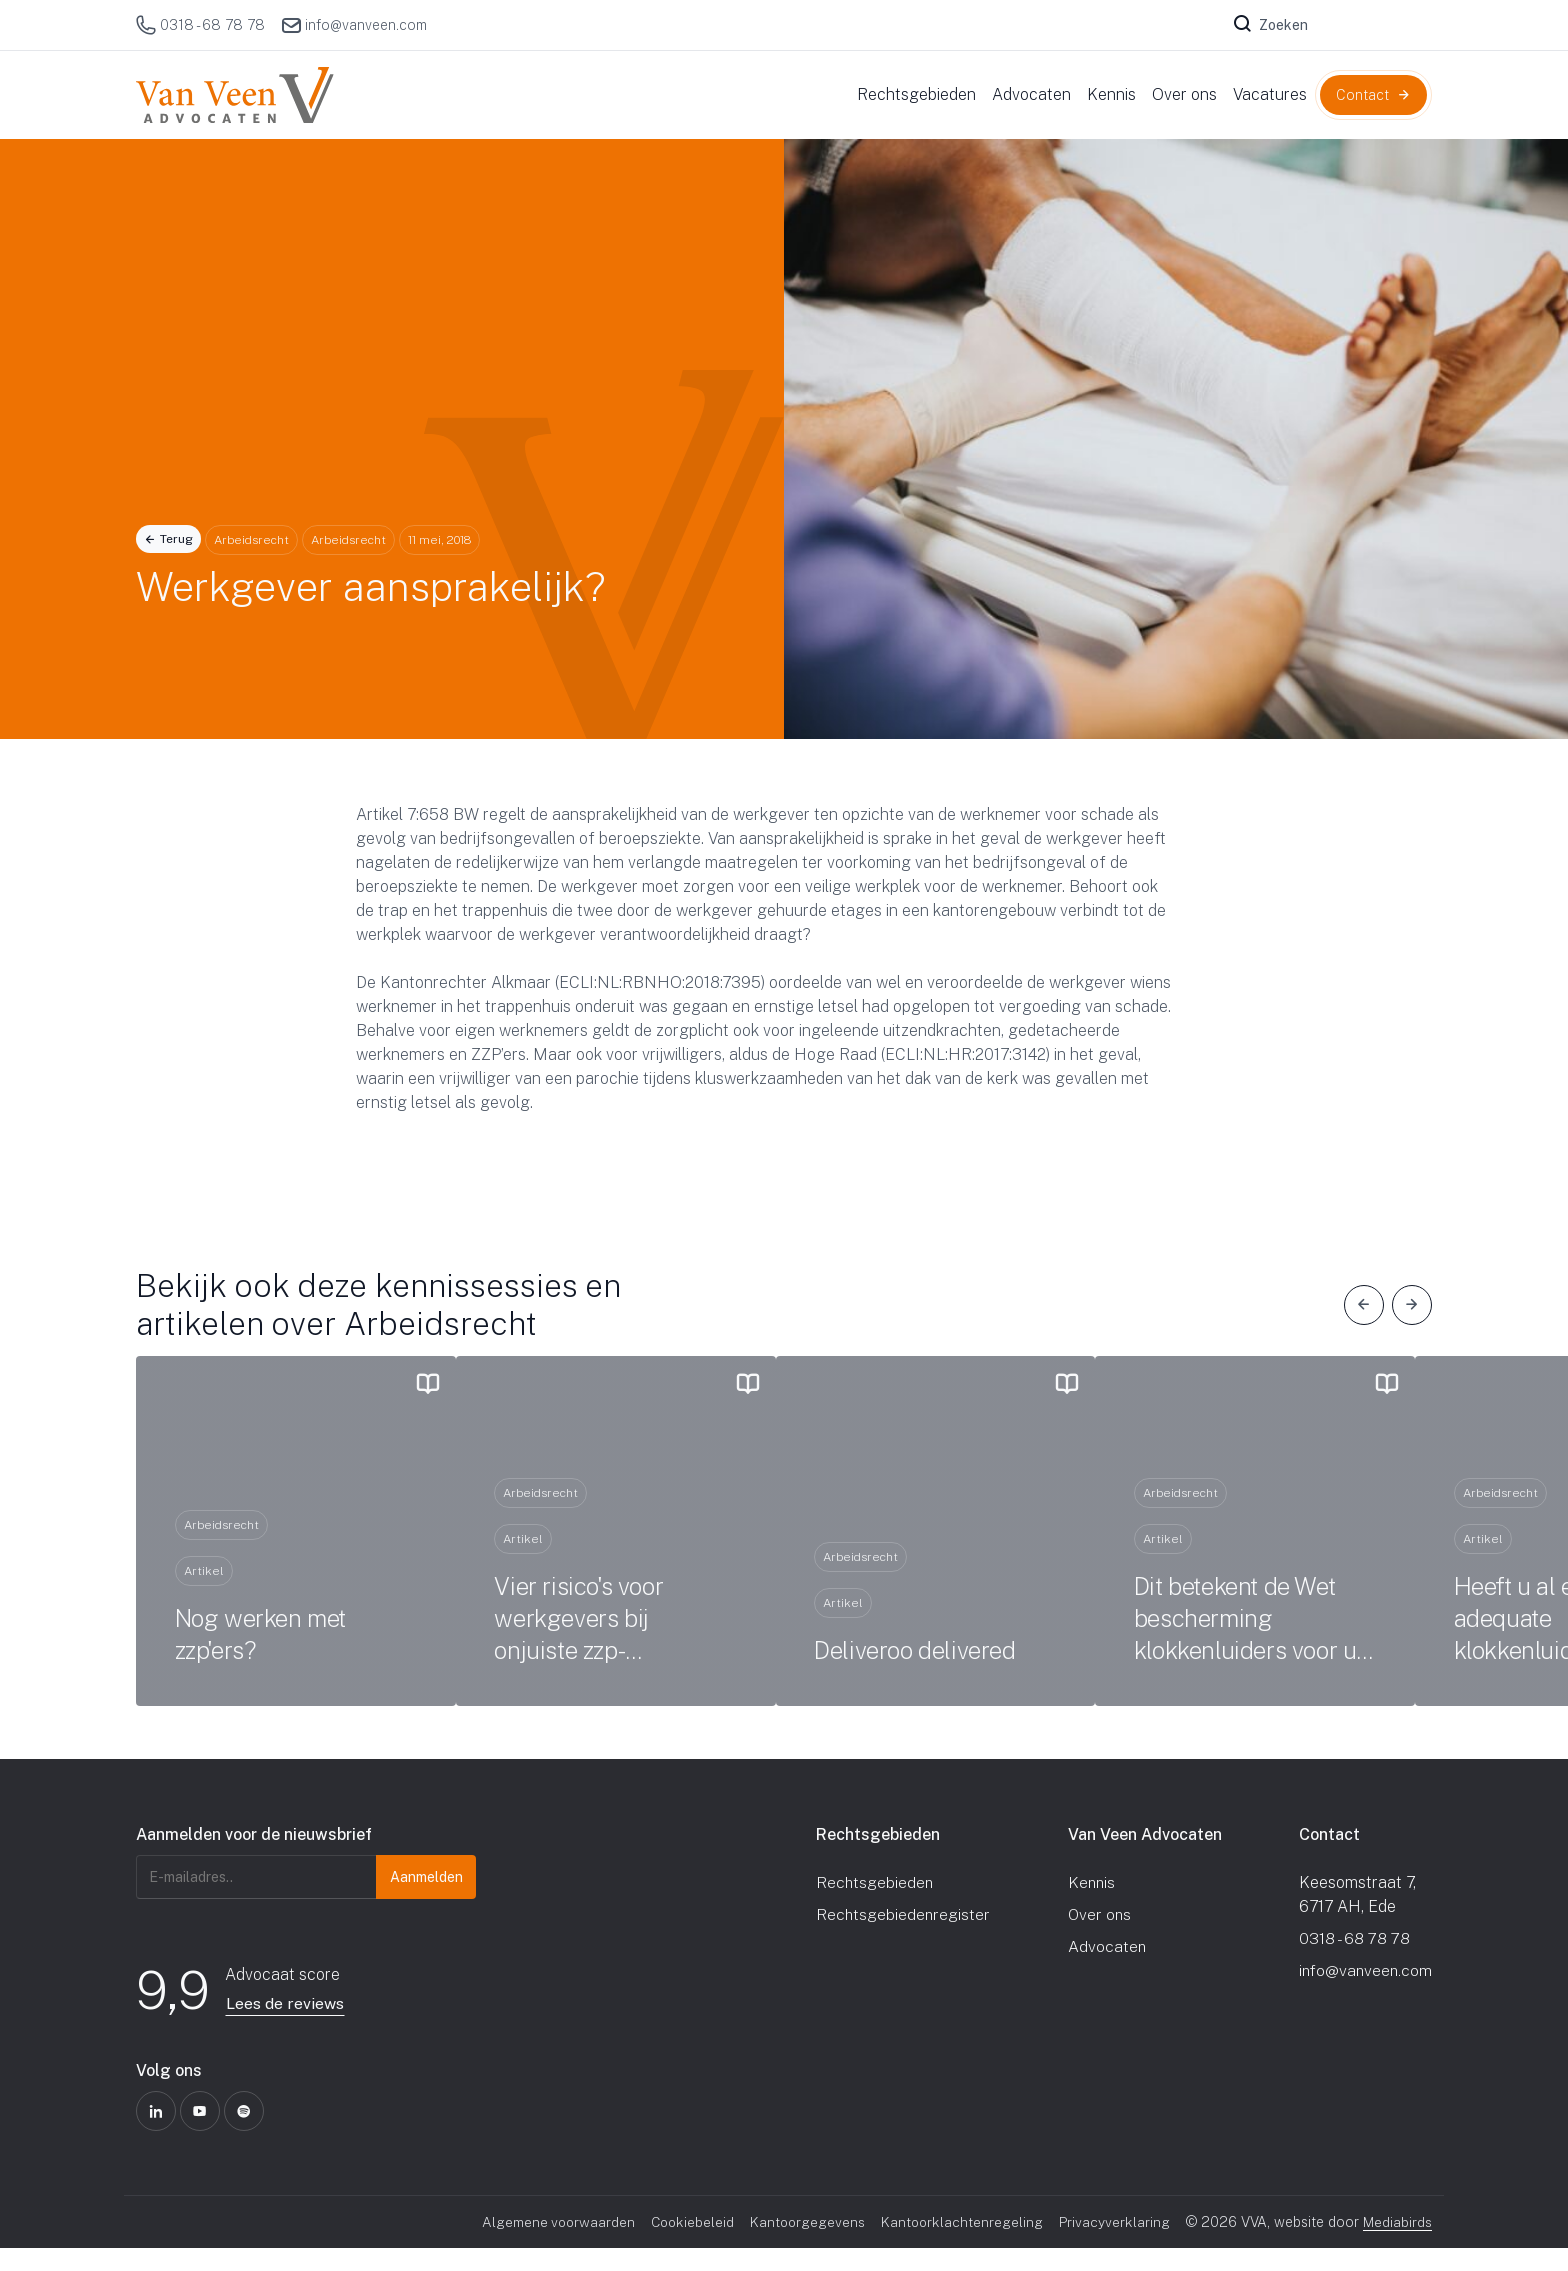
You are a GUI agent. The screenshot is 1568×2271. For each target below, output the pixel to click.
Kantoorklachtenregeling (961, 2245)
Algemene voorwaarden (550, 2245)
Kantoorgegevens (804, 2245)
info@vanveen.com (354, 25)
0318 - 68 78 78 (200, 25)
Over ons (1099, 1937)
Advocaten (1106, 1969)
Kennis (1091, 1905)
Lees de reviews (285, 2026)
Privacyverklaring (1114, 2245)
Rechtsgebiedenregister (904, 1937)
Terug (176, 539)
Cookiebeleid (687, 2245)
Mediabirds (1397, 2245)
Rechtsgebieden (875, 1905)
